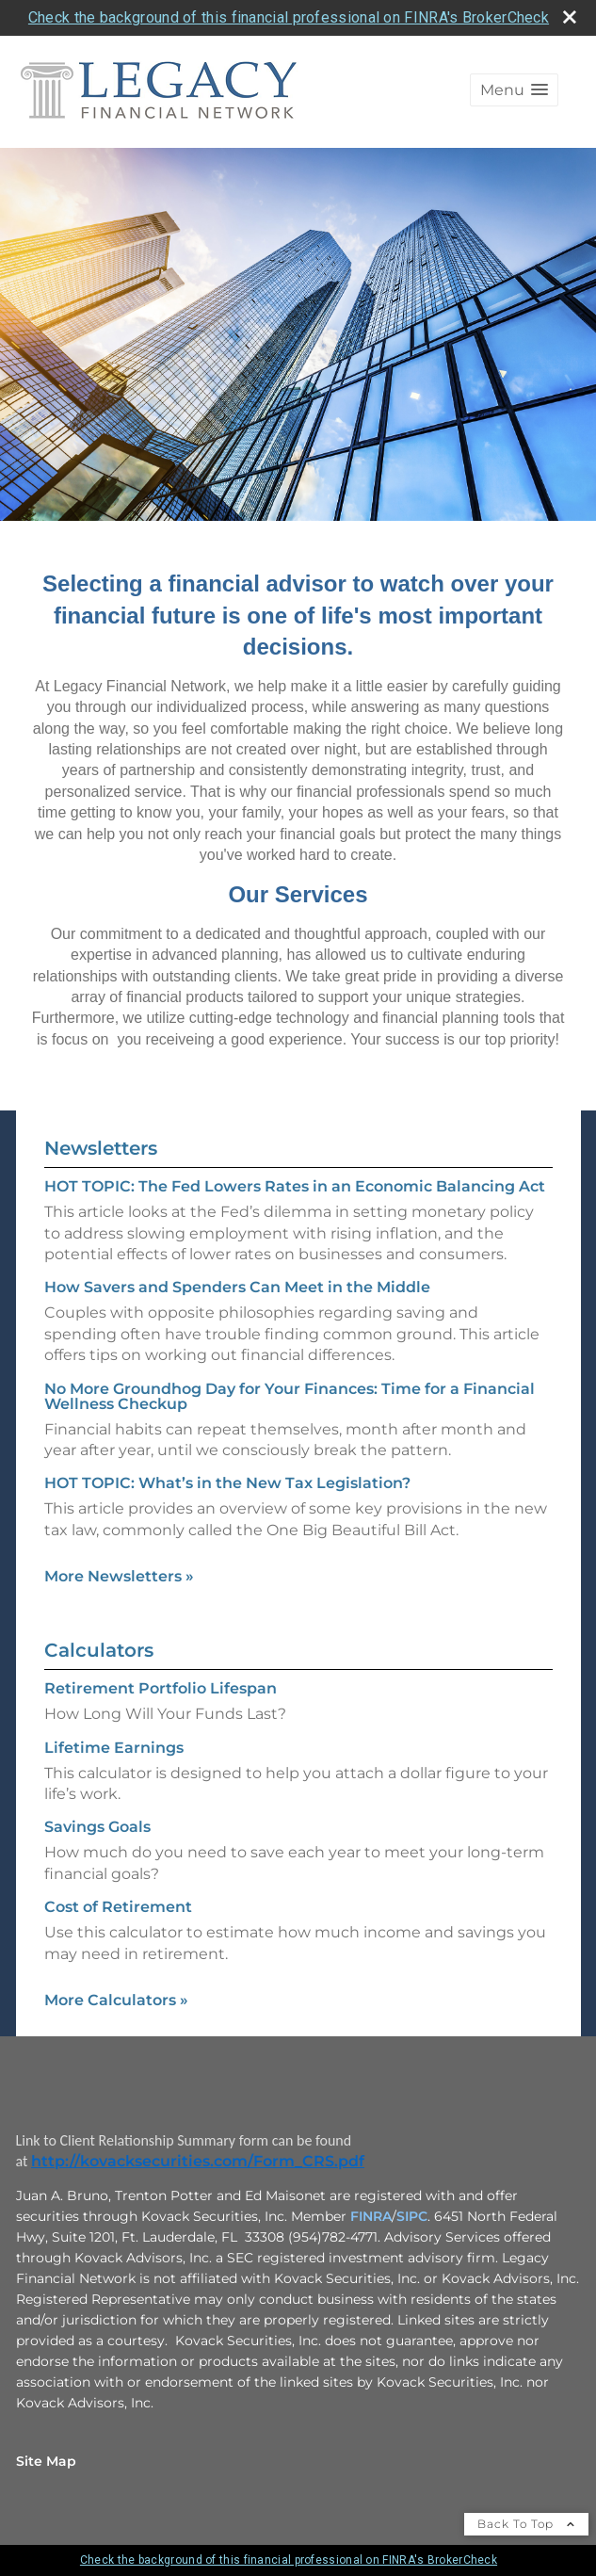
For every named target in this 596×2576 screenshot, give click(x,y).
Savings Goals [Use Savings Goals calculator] (97, 1827)
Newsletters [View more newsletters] (100, 1148)
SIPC (411, 2216)
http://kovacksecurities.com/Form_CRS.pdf (197, 2161)
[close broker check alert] (569, 16)
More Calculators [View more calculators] (116, 2000)
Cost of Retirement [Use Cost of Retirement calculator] (118, 1907)
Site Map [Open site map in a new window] (46, 2461)
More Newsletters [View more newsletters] (119, 1576)
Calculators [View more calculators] (98, 1650)
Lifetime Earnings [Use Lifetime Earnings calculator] (114, 1748)
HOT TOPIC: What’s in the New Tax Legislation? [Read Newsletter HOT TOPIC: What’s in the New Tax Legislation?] (227, 1483)
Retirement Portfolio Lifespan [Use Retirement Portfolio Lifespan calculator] (160, 1688)
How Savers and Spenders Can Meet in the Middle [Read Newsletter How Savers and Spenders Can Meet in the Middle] (237, 1287)
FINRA (371, 2216)
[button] (514, 89)
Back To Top (526, 2524)
